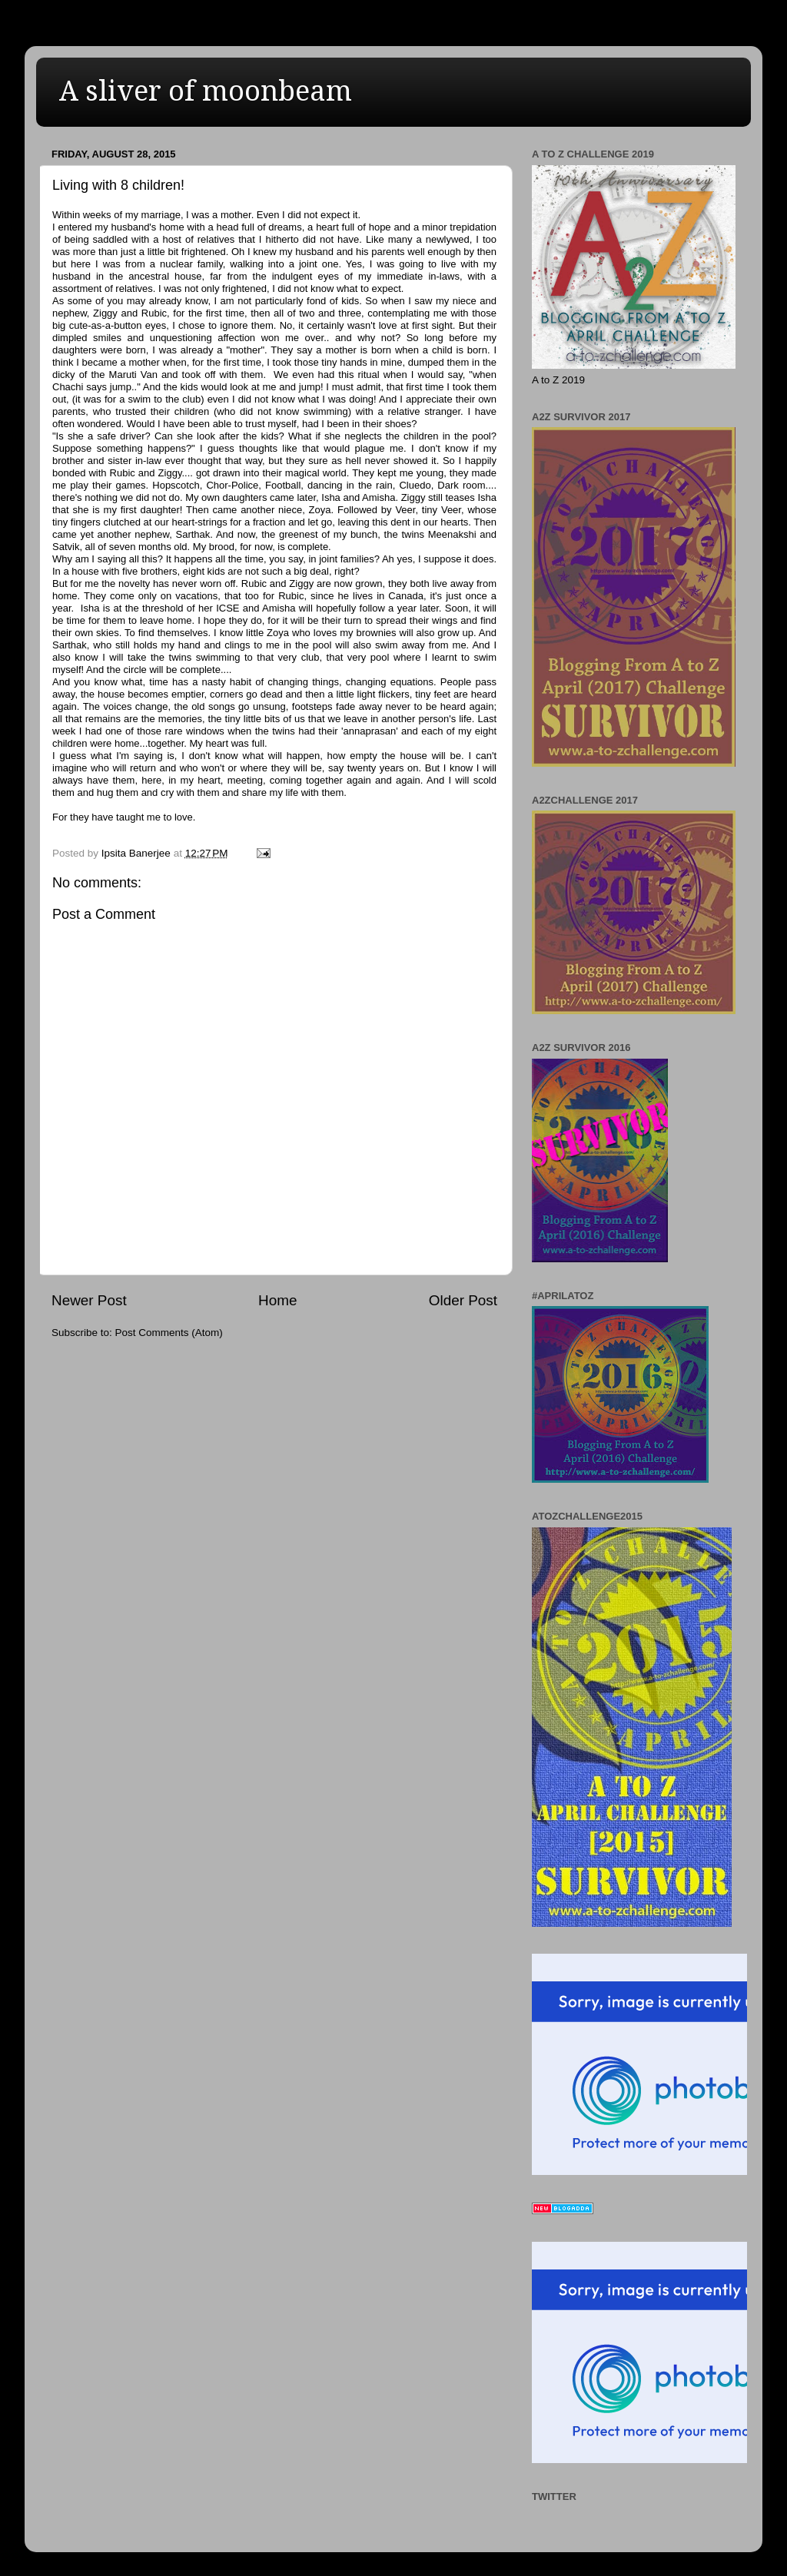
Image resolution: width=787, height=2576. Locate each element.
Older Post (463, 1300)
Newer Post (89, 1300)
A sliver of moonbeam (205, 91)
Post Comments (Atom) (169, 1332)
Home (277, 1300)
